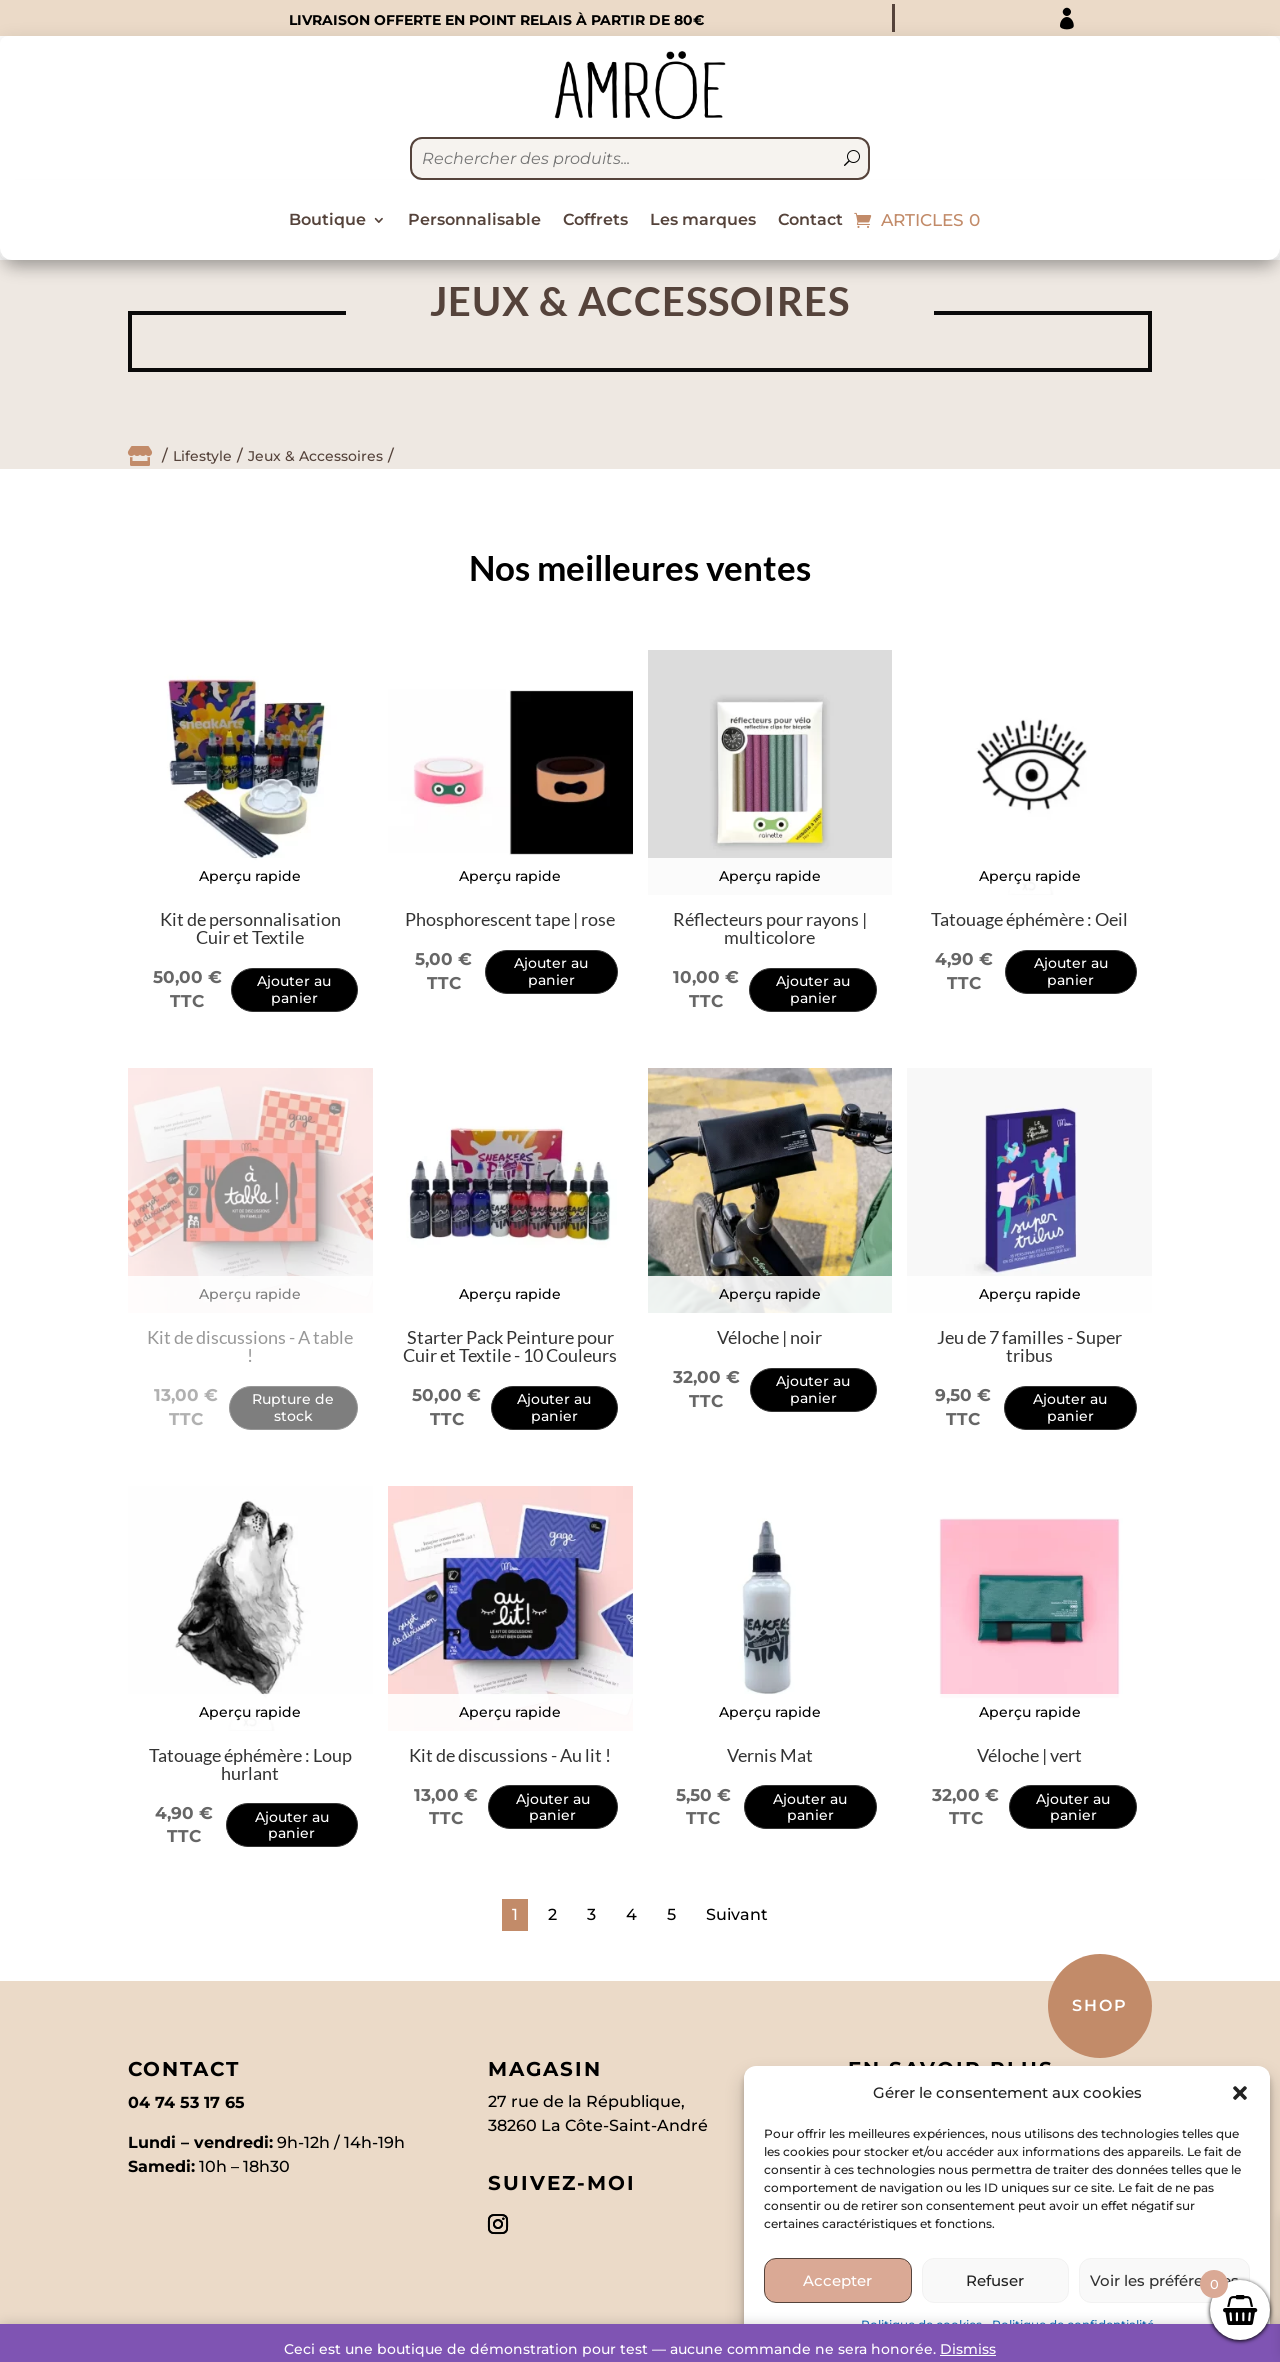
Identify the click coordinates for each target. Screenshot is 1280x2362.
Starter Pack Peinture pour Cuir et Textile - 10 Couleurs (510, 1346)
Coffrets (595, 221)
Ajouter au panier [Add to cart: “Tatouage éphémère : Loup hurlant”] (292, 1825)
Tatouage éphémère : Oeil (1029, 919)
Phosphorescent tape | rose (510, 919)
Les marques (703, 221)
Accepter (837, 2280)
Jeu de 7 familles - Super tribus (1029, 1346)
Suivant (737, 1914)
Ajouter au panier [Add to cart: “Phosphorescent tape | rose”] (551, 971)
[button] (1240, 2093)
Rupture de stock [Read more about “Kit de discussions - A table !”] (293, 1407)
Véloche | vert (1029, 1755)
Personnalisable (474, 221)
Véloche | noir (769, 1337)
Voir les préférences (1164, 2280)
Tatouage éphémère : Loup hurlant (250, 1764)
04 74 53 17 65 (186, 2102)
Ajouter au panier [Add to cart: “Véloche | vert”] (1073, 1807)
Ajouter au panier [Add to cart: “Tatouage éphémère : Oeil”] (1071, 971)
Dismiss (968, 2349)
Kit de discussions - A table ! (250, 1346)
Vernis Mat (770, 1755)
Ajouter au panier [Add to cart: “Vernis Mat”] (810, 1807)
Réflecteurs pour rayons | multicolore (770, 928)
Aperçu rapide (250, 876)
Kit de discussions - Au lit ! (510, 1755)
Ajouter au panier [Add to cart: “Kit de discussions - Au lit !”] (553, 1807)
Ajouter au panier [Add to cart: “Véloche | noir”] (813, 1389)
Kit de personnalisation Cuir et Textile (250, 928)
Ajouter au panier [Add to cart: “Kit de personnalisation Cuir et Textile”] (294, 989)
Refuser (995, 2280)
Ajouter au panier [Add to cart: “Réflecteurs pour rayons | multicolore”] (813, 989)
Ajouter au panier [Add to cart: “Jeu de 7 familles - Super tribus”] (1070, 1407)
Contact (810, 221)
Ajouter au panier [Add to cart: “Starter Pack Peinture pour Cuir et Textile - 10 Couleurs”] (554, 1407)
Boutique (327, 221)
